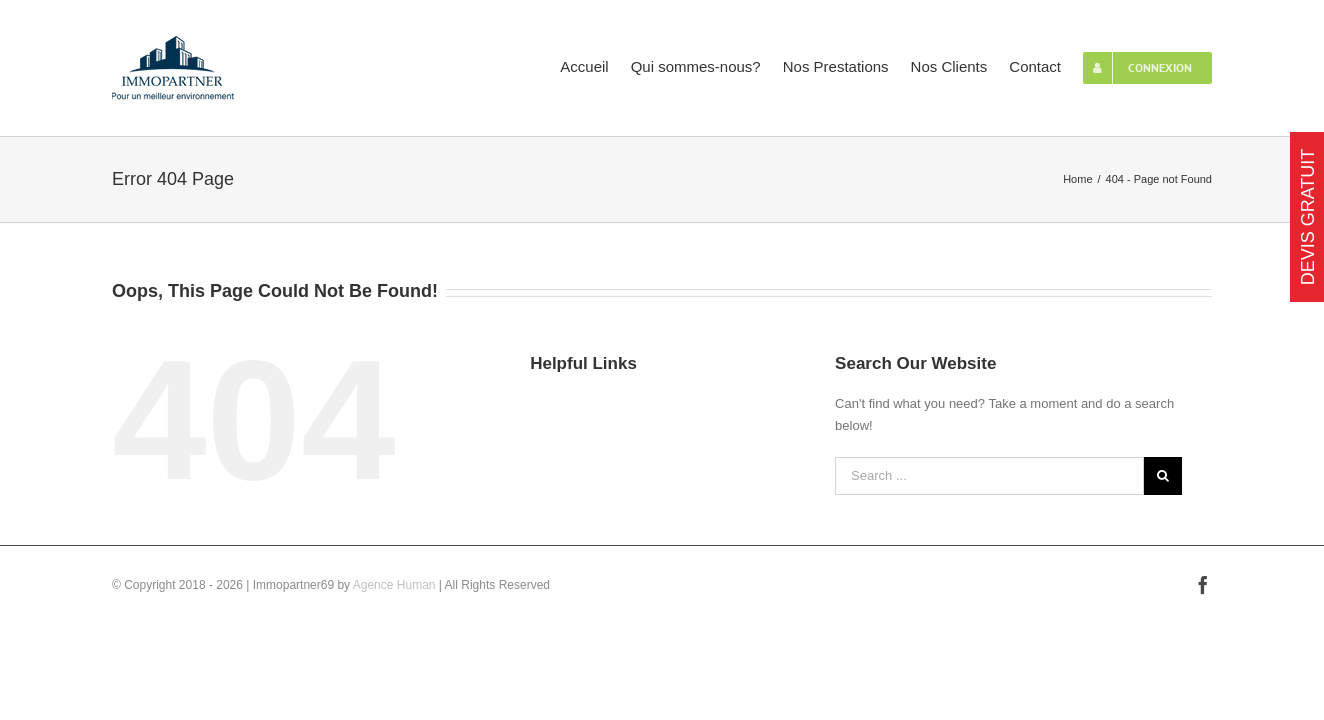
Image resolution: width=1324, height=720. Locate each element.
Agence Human (394, 585)
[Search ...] (989, 476)
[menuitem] (514, 65)
